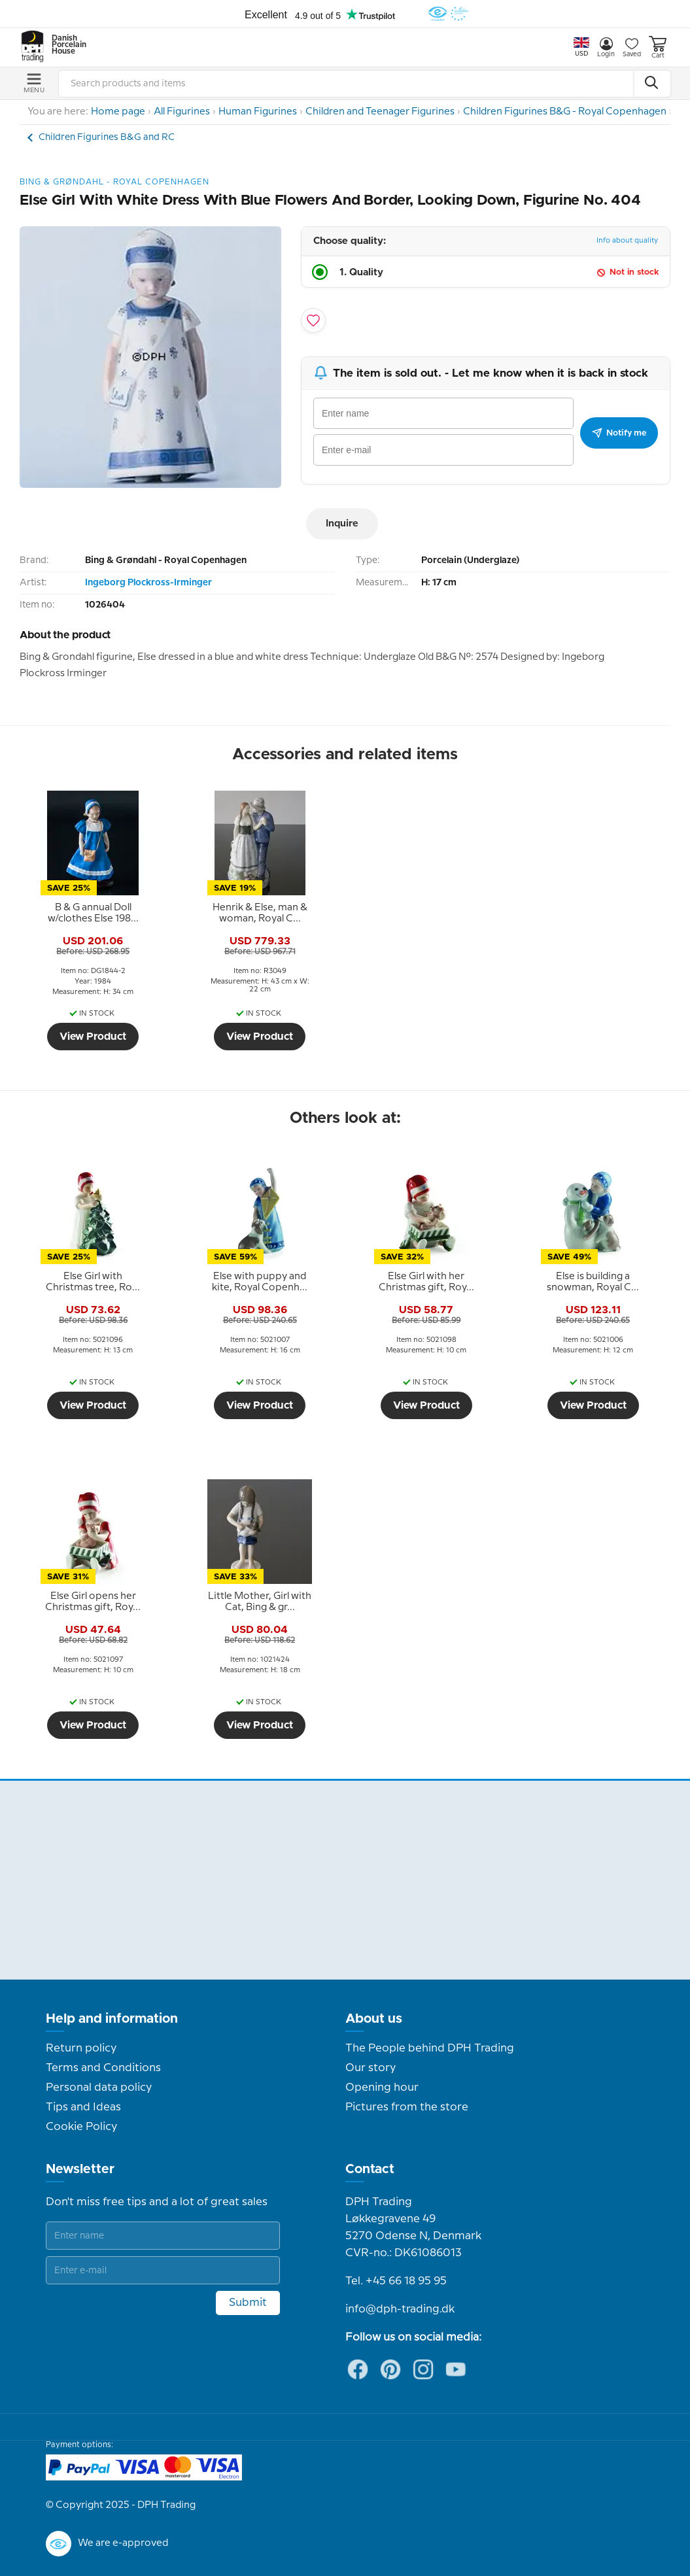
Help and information (112, 2018)
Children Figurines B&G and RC (107, 137)
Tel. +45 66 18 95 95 (396, 2281)
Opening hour (382, 2087)
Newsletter (80, 2169)
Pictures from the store (406, 2107)
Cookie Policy (81, 2126)
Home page (118, 111)
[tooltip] (93, 913)
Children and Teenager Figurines (380, 111)
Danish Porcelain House (65, 45)
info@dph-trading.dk (400, 2309)
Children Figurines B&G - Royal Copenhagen (564, 111)
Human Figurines (257, 111)
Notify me (619, 433)
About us (373, 2018)
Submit (248, 2302)
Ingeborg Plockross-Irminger (148, 582)
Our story (370, 2068)
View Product (93, 1036)
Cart (657, 47)
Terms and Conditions (103, 2068)
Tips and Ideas (83, 2107)
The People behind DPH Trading (429, 2048)
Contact (369, 2169)
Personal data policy (99, 2087)
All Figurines (182, 111)
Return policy (81, 2048)
